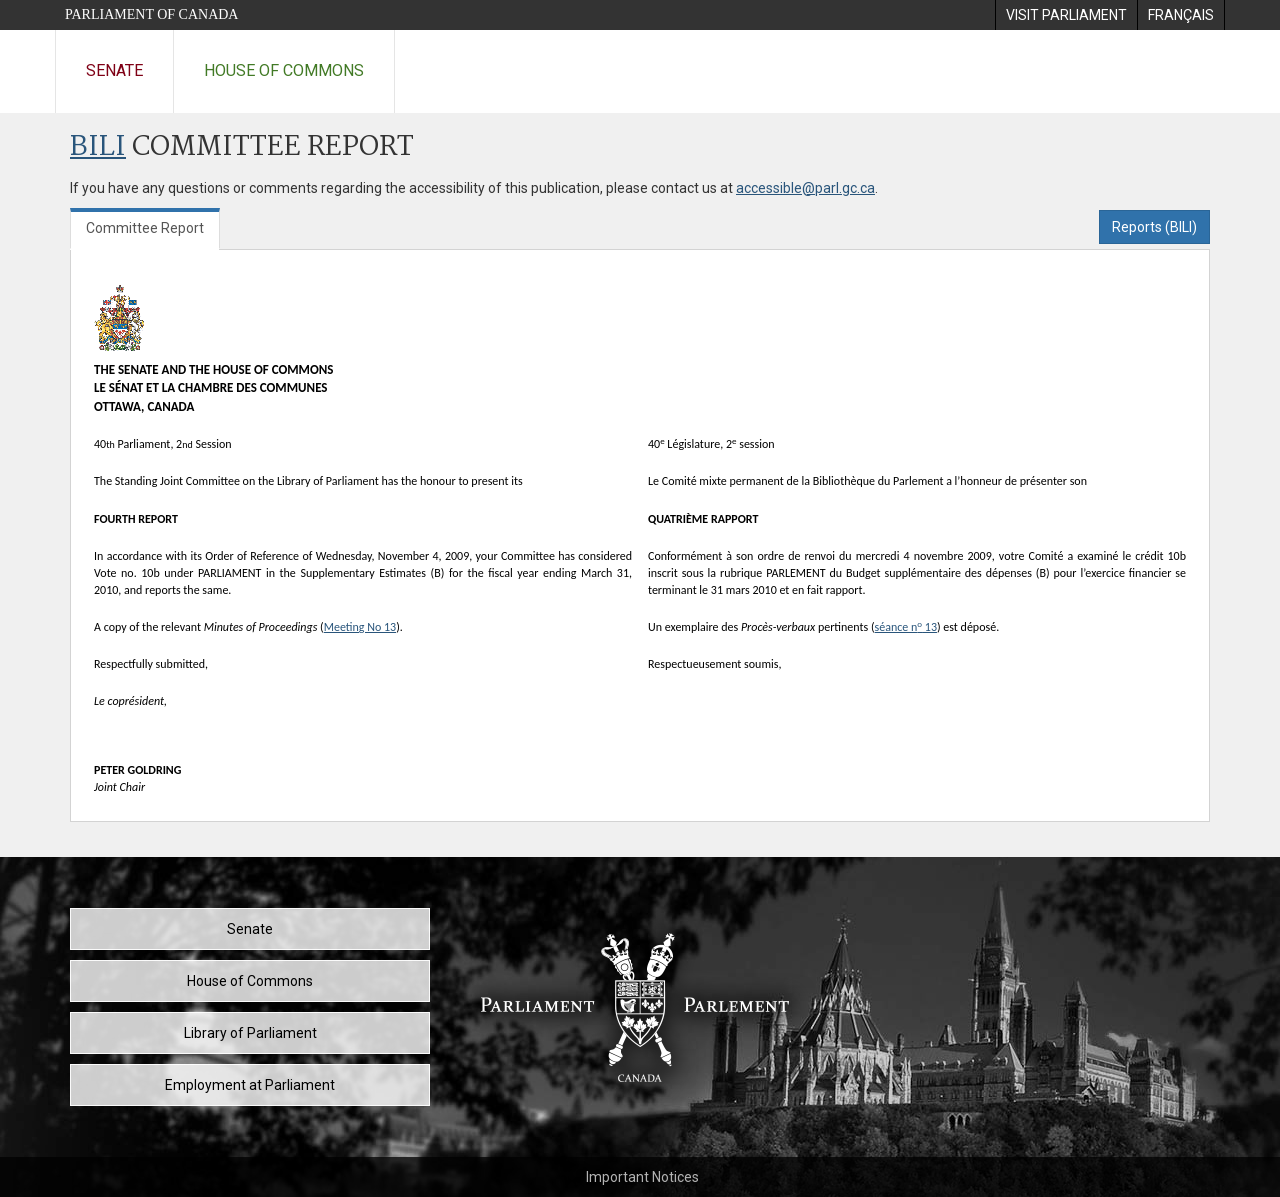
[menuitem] (1066, 15)
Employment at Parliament (250, 1085)
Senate (114, 70)
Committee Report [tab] (145, 228)
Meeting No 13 (360, 627)
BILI (98, 147)
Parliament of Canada (151, 14)
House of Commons (284, 70)
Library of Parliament (250, 1033)
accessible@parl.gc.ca (805, 188)
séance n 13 (906, 627)
